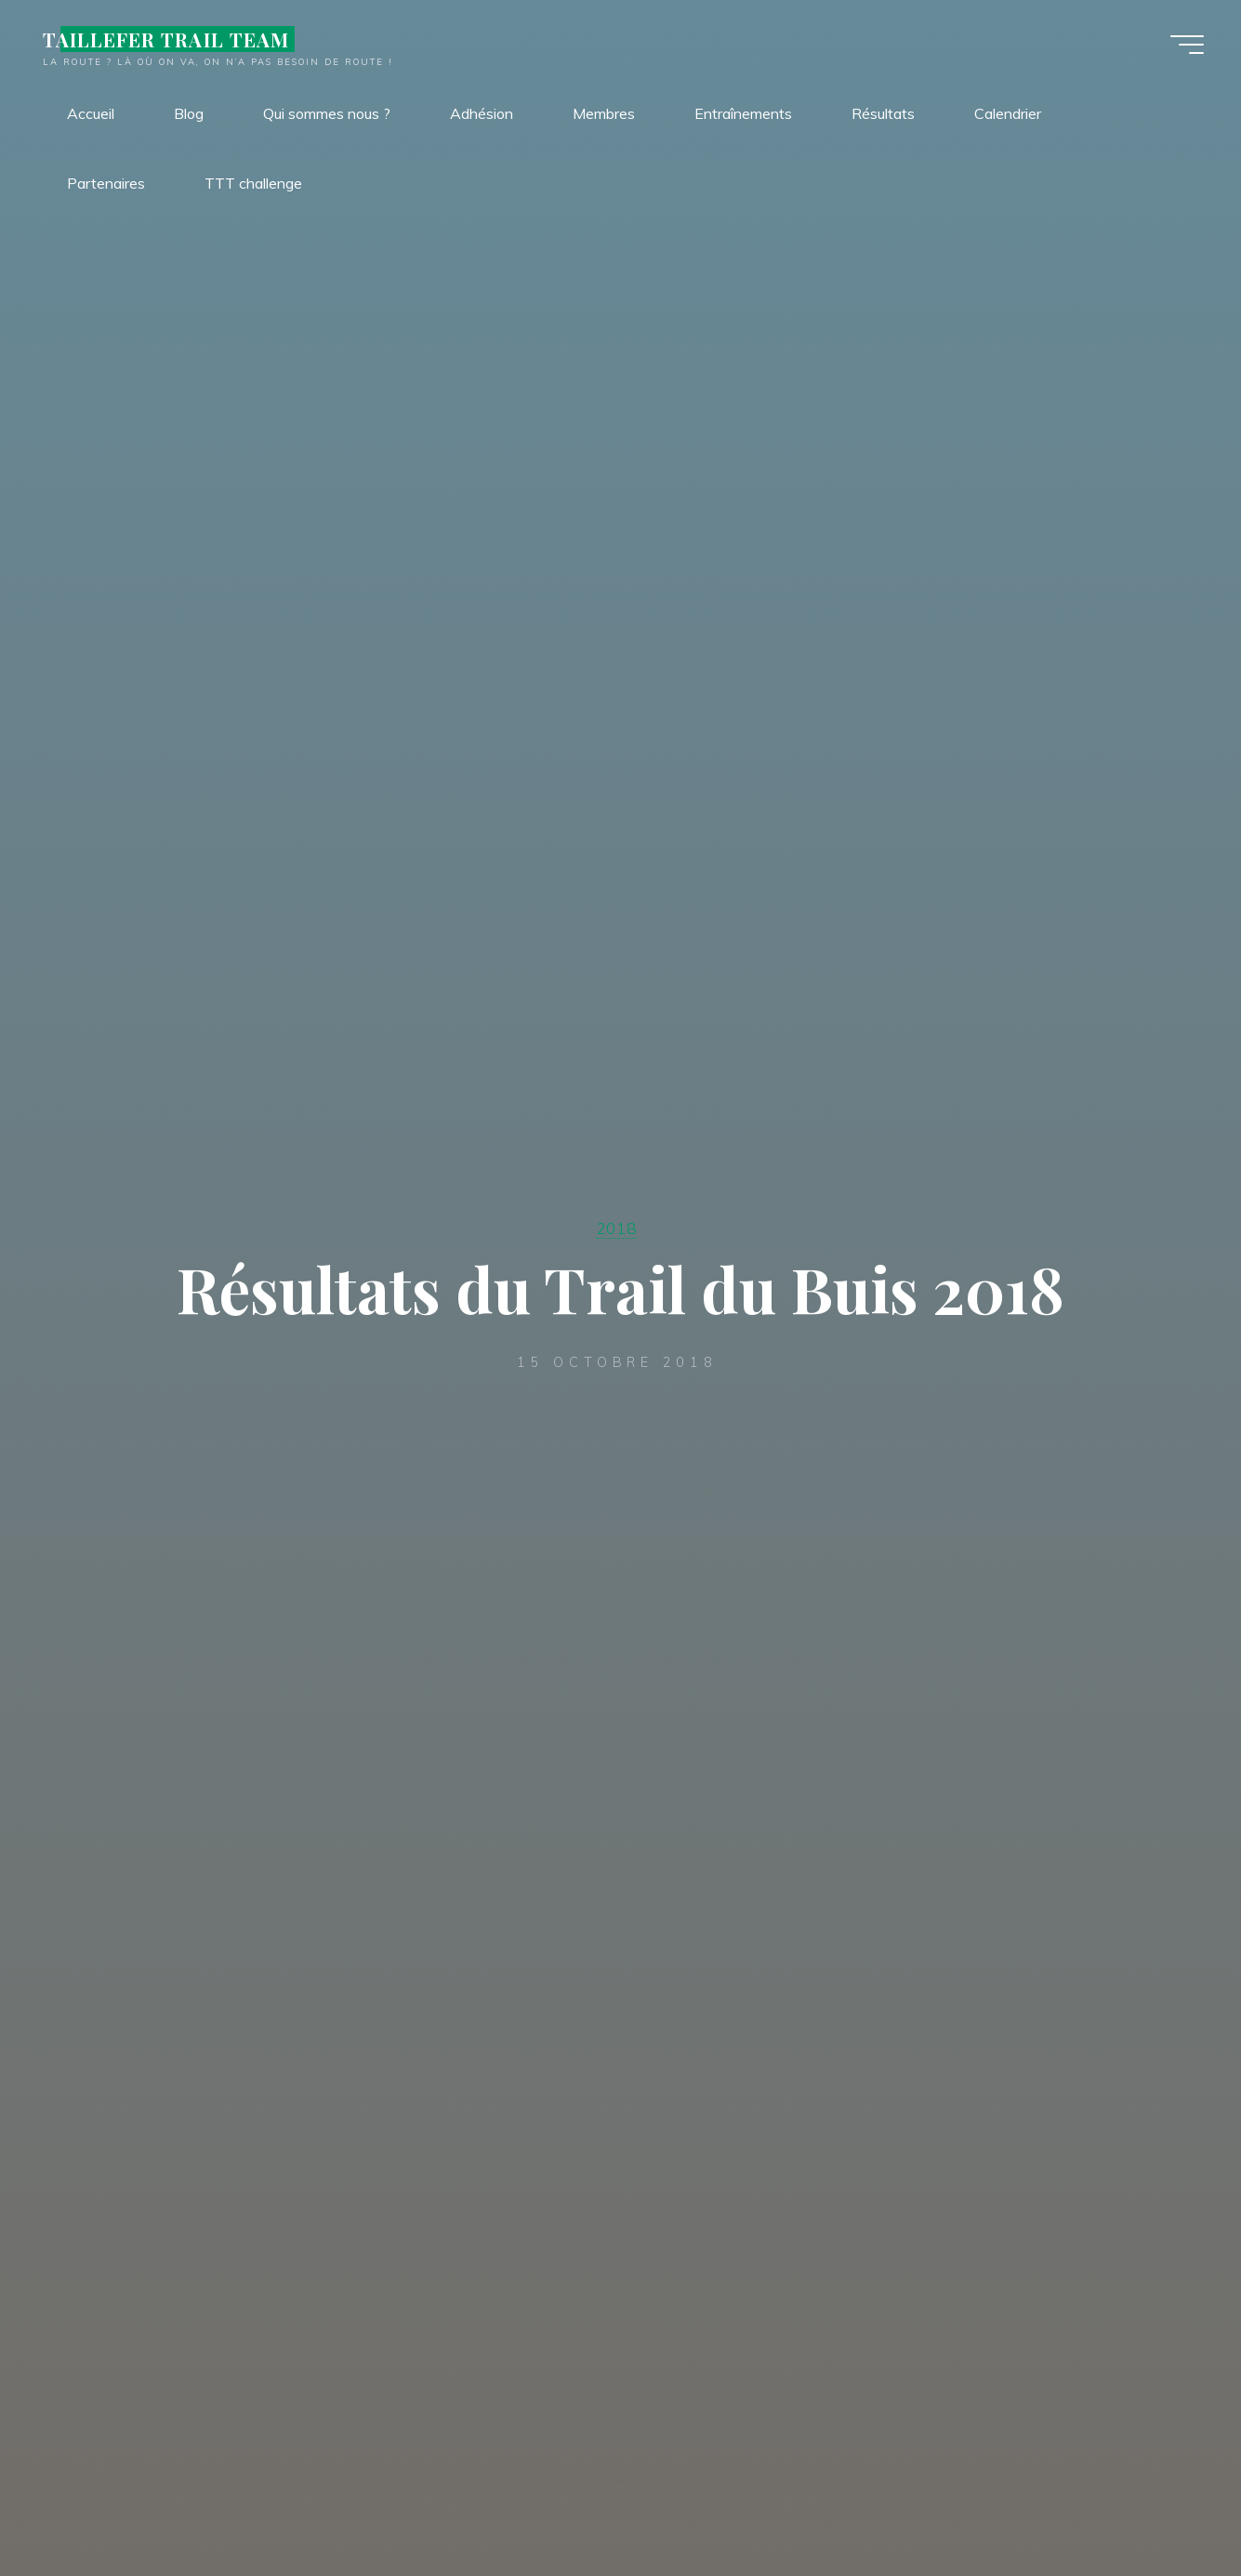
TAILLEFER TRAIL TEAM (166, 39)
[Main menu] (1187, 44)
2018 (616, 1227)
